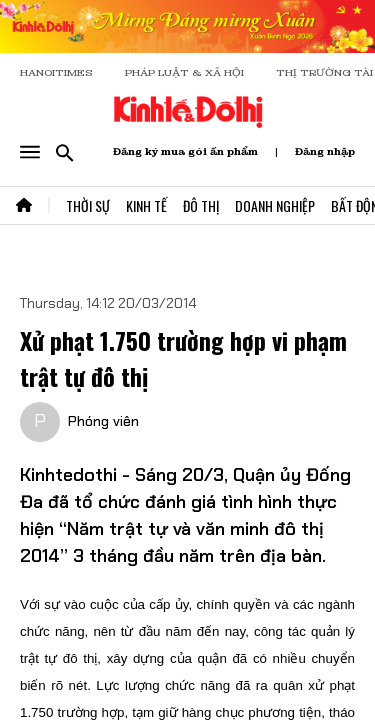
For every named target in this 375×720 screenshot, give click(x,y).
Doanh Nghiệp (275, 205)
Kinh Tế (146, 205)
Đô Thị (201, 205)
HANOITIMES (56, 72)
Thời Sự (88, 205)
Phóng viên (103, 421)
